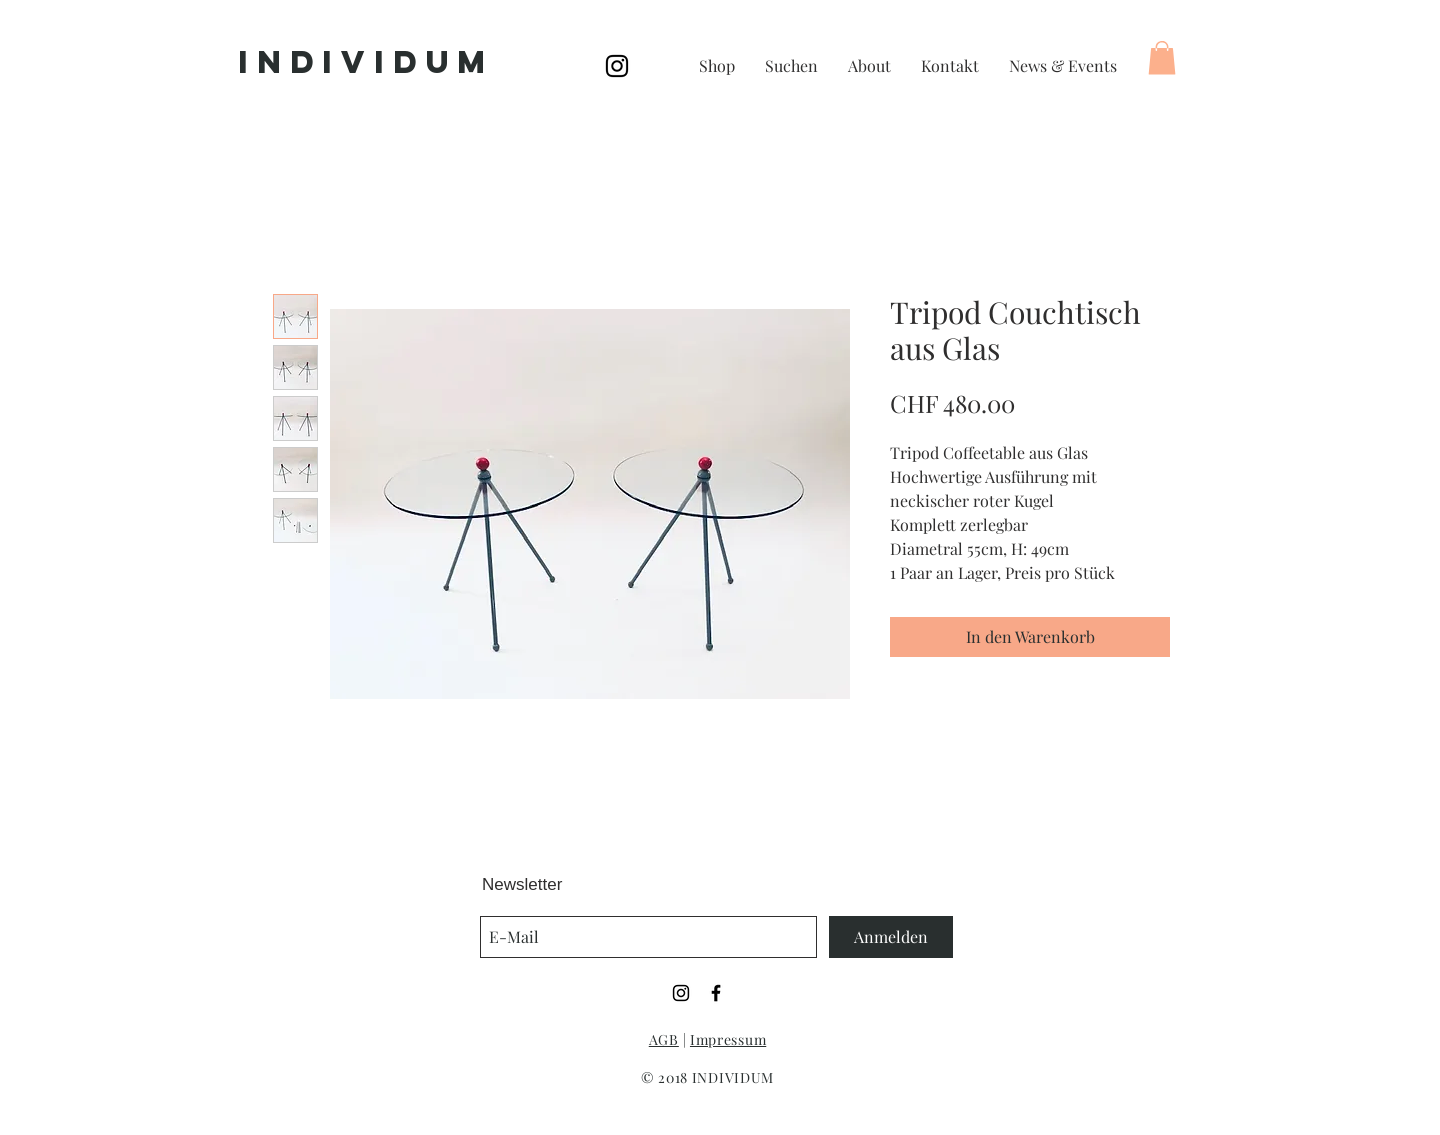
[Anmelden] (891, 937)
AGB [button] (664, 1039)
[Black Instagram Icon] (617, 66)
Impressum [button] (728, 1039)
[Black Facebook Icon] (716, 993)
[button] (1162, 57)
